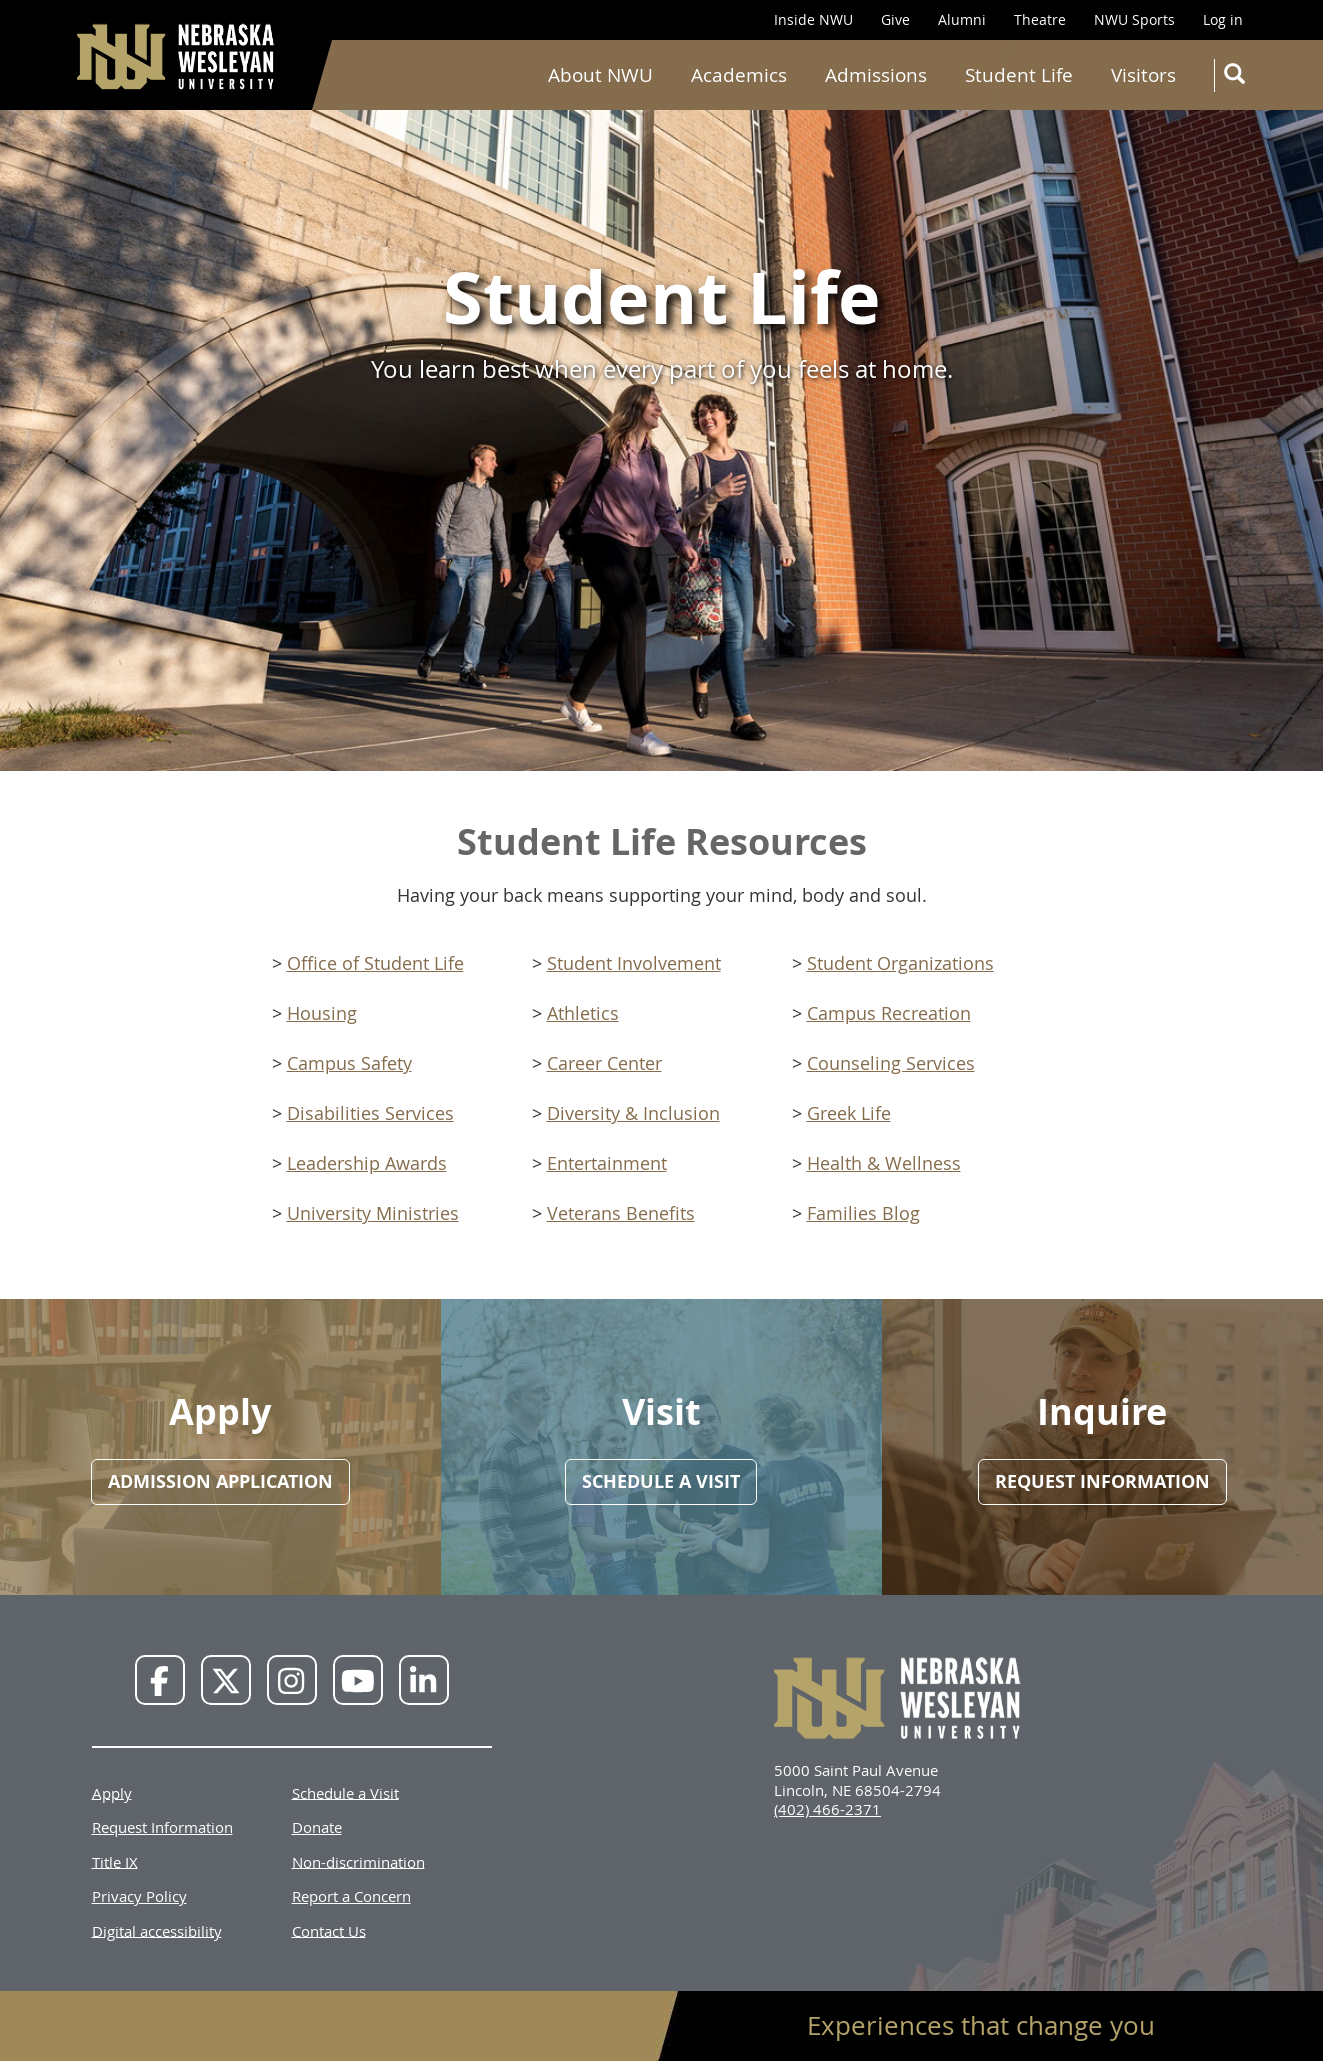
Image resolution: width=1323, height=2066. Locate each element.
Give (895, 19)
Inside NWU (813, 19)
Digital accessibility (157, 1930)
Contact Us (329, 1930)
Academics (739, 75)
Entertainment (607, 1163)
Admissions (876, 75)
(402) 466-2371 (827, 1809)
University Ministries (373, 1213)
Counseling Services (891, 1063)
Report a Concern (351, 1896)
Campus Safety (349, 1063)
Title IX (115, 1861)
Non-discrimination (358, 1861)
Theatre (1040, 19)
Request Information (162, 1827)
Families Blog (863, 1213)
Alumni (962, 19)
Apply (112, 1792)
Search (1238, 77)
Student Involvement (634, 963)
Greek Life (849, 1113)
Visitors (1143, 75)
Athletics (583, 1013)
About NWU (600, 75)
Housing (322, 1013)
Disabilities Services (370, 1113)
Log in (1223, 19)
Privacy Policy (139, 1896)
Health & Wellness (884, 1163)
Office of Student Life (375, 963)
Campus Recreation (889, 1013)
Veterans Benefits (621, 1213)
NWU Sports (1134, 19)
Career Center (604, 1063)
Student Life (1019, 75)
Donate (317, 1827)
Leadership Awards (367, 1163)
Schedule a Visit (345, 1792)
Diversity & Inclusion (633, 1113)
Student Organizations (900, 963)
